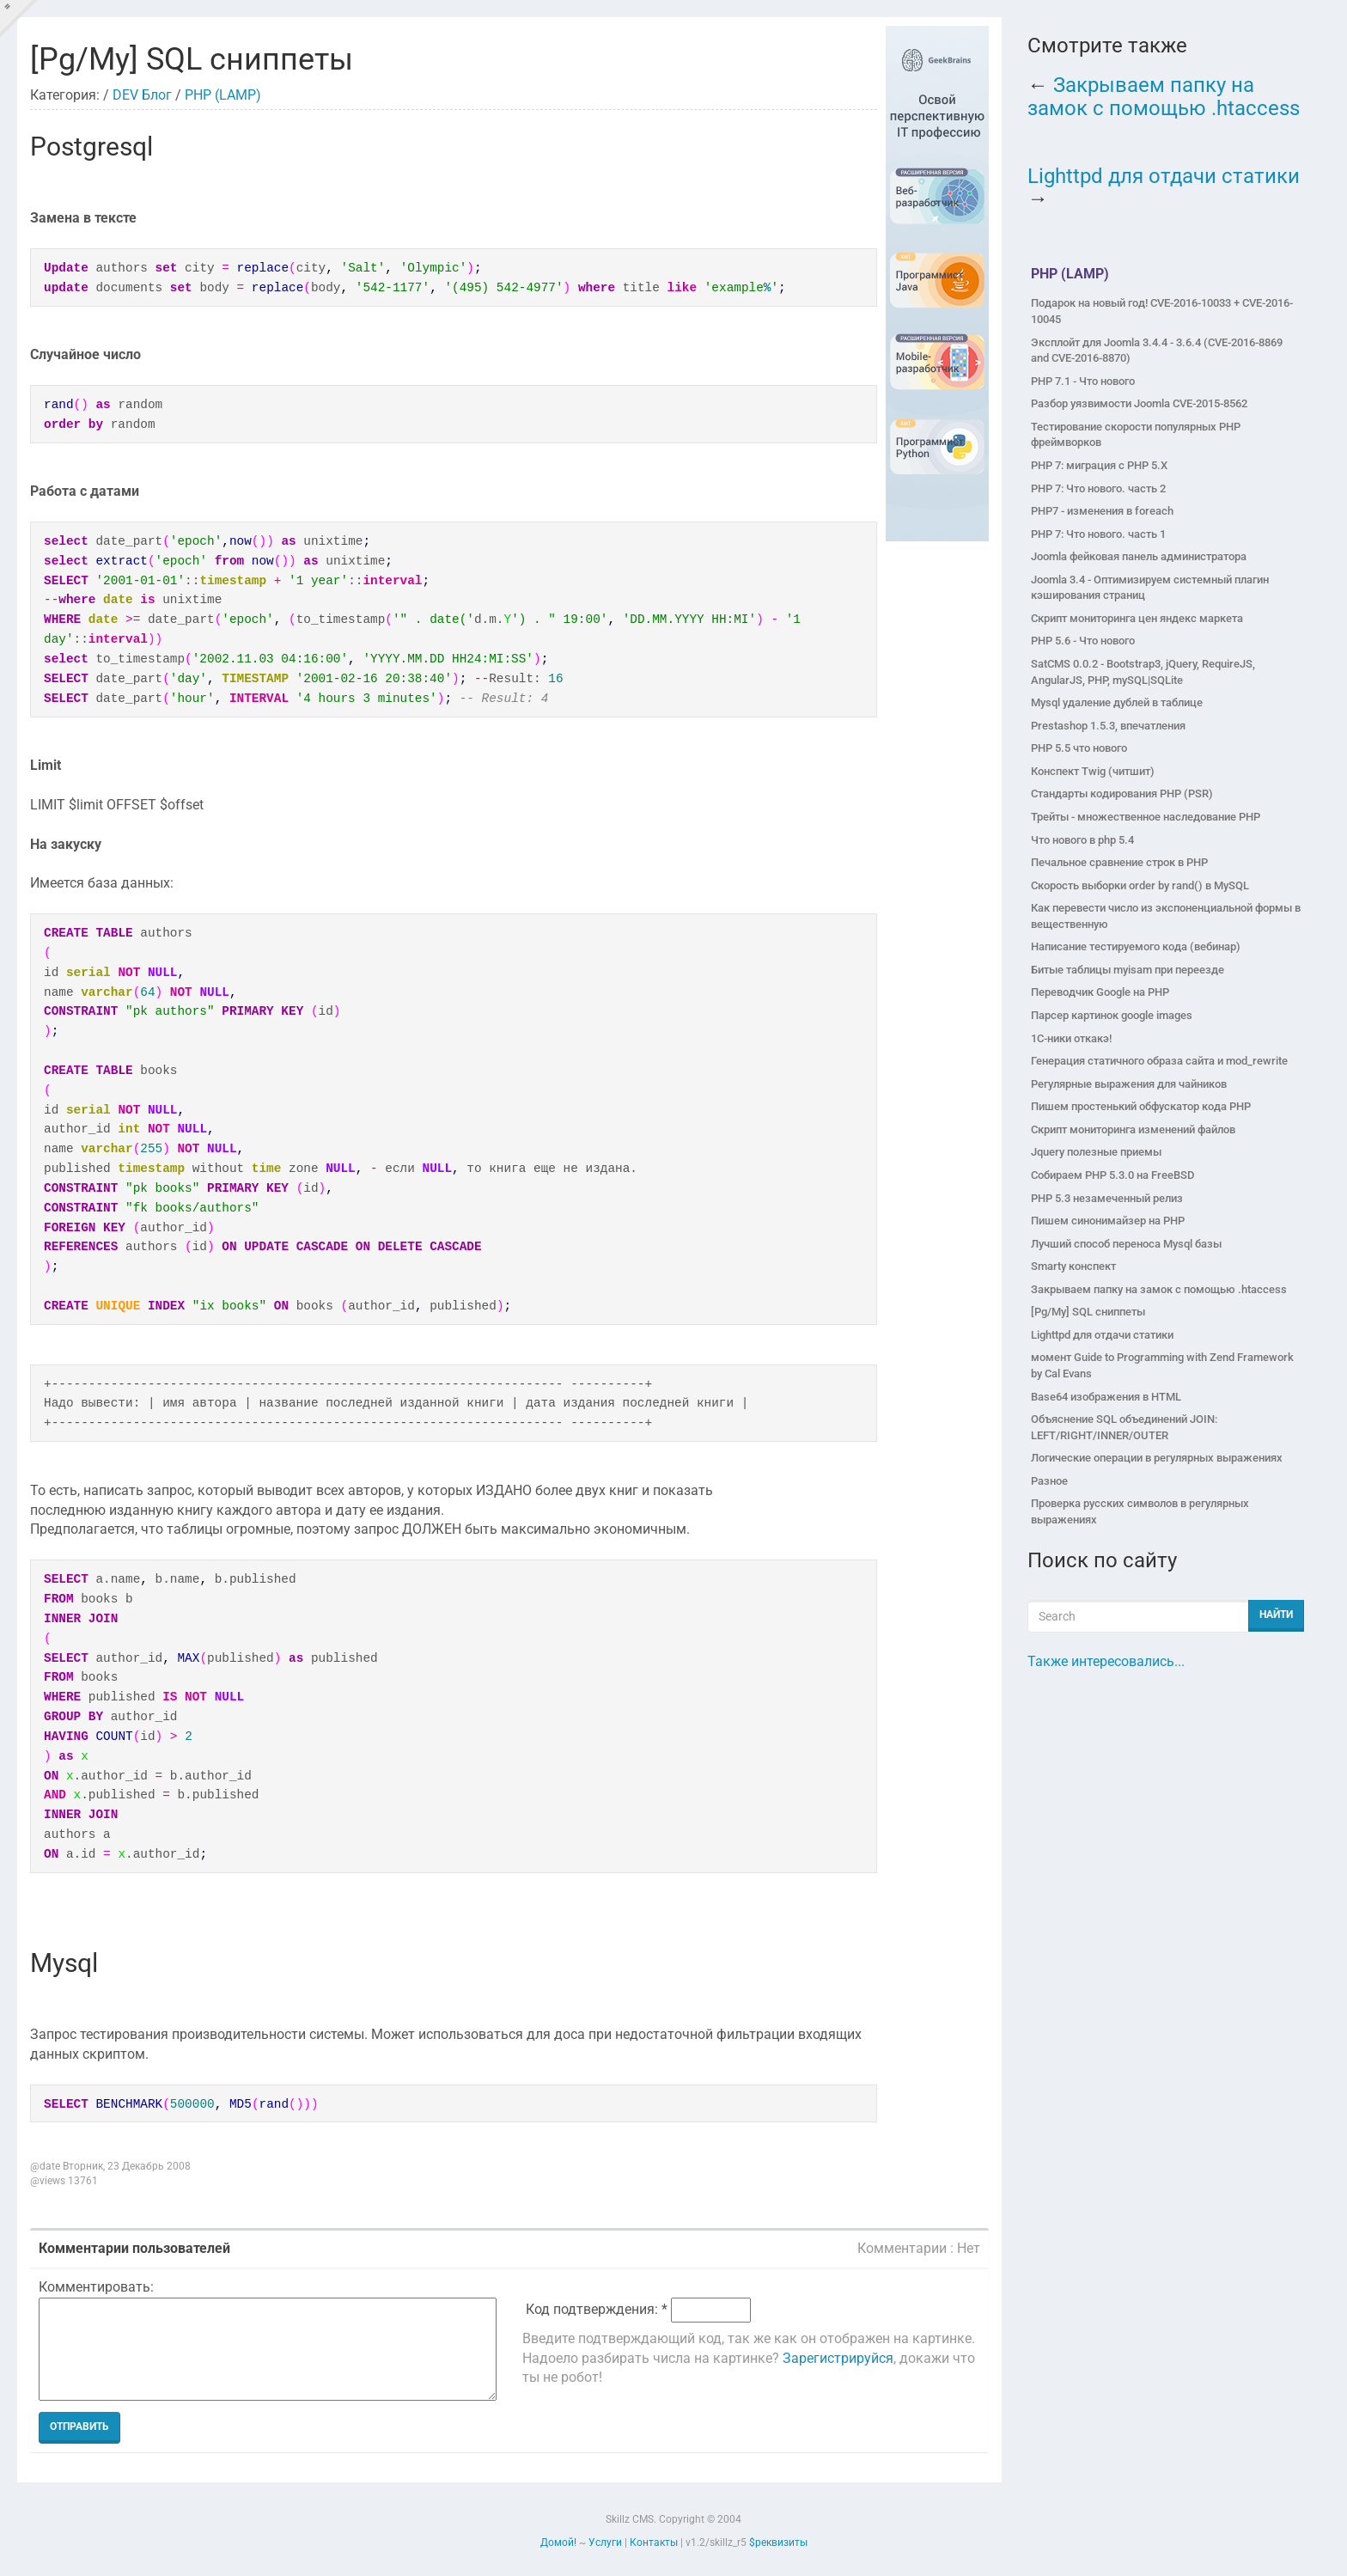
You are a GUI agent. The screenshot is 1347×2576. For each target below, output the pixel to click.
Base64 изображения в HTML (1106, 1396)
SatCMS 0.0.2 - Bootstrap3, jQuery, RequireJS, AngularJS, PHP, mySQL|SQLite (1143, 672)
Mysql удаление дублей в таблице (1117, 702)
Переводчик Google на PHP (1100, 992)
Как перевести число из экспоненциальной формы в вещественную (1166, 916)
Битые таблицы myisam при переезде (1127, 969)
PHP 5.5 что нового (1079, 748)
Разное (1049, 1480)
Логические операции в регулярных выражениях (1157, 1457)
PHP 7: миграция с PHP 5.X (1099, 465)
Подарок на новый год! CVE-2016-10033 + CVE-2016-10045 (1162, 311)
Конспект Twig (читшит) (1093, 771)
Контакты (654, 2542)
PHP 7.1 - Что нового (1083, 381)
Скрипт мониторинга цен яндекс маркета (1137, 618)
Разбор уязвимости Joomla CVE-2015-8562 (1139, 403)
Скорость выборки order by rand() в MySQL (1140, 885)
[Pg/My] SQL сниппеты (1088, 1311)
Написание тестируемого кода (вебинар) (1135, 946)
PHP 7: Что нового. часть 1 (1098, 534)
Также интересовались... (1106, 1661)
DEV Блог (142, 95)
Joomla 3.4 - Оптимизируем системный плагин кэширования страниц (1150, 587)
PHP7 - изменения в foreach (1102, 510)
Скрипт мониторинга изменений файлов (1133, 1129)
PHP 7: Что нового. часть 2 (1098, 488)
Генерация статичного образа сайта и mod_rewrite (1159, 1060)
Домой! (558, 2542)
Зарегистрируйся (838, 2358)
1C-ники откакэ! (1071, 1038)
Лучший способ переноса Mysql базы (1126, 1243)
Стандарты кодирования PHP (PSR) (1122, 793)
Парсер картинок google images (1111, 1015)
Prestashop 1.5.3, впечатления (1108, 725)
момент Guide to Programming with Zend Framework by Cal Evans (1162, 1365)
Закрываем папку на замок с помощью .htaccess (1163, 96)
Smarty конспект (1073, 1266)
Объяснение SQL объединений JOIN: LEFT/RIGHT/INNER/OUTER (1124, 1427)
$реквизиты (778, 2542)
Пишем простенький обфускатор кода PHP (1141, 1106)
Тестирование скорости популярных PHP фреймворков (1135, 434)
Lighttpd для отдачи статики (1163, 176)
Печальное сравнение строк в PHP (1119, 862)
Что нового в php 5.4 (1082, 839)
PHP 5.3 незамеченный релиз (1107, 1198)
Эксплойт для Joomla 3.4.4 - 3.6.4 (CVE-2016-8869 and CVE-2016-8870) (1157, 350)
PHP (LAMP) (223, 95)
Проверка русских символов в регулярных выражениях (1140, 1511)
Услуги (605, 2542)
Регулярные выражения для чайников (1129, 1083)
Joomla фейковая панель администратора (1138, 556)
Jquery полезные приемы (1096, 1151)
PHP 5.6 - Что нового (1083, 640)
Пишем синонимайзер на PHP (1108, 1220)
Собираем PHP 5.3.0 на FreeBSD (1112, 1175)
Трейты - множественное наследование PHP (1145, 816)
